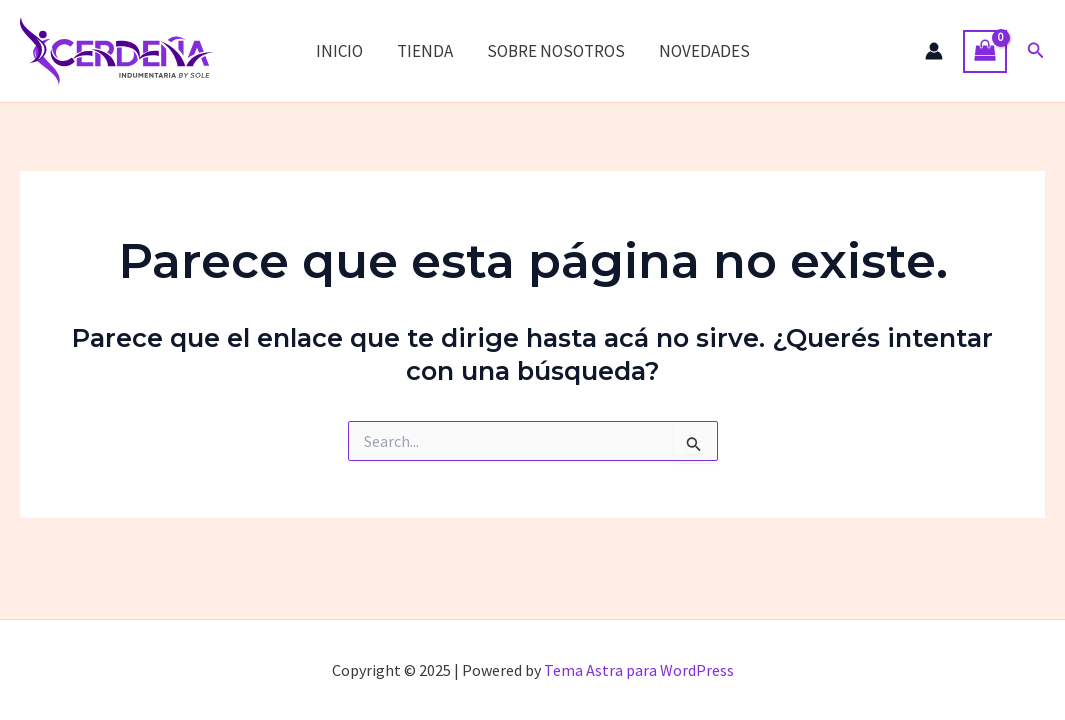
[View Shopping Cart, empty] (985, 51)
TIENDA (425, 51)
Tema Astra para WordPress (639, 670)
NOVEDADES (704, 51)
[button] (1036, 51)
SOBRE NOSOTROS (556, 51)
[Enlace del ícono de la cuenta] (934, 51)
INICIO (339, 51)
